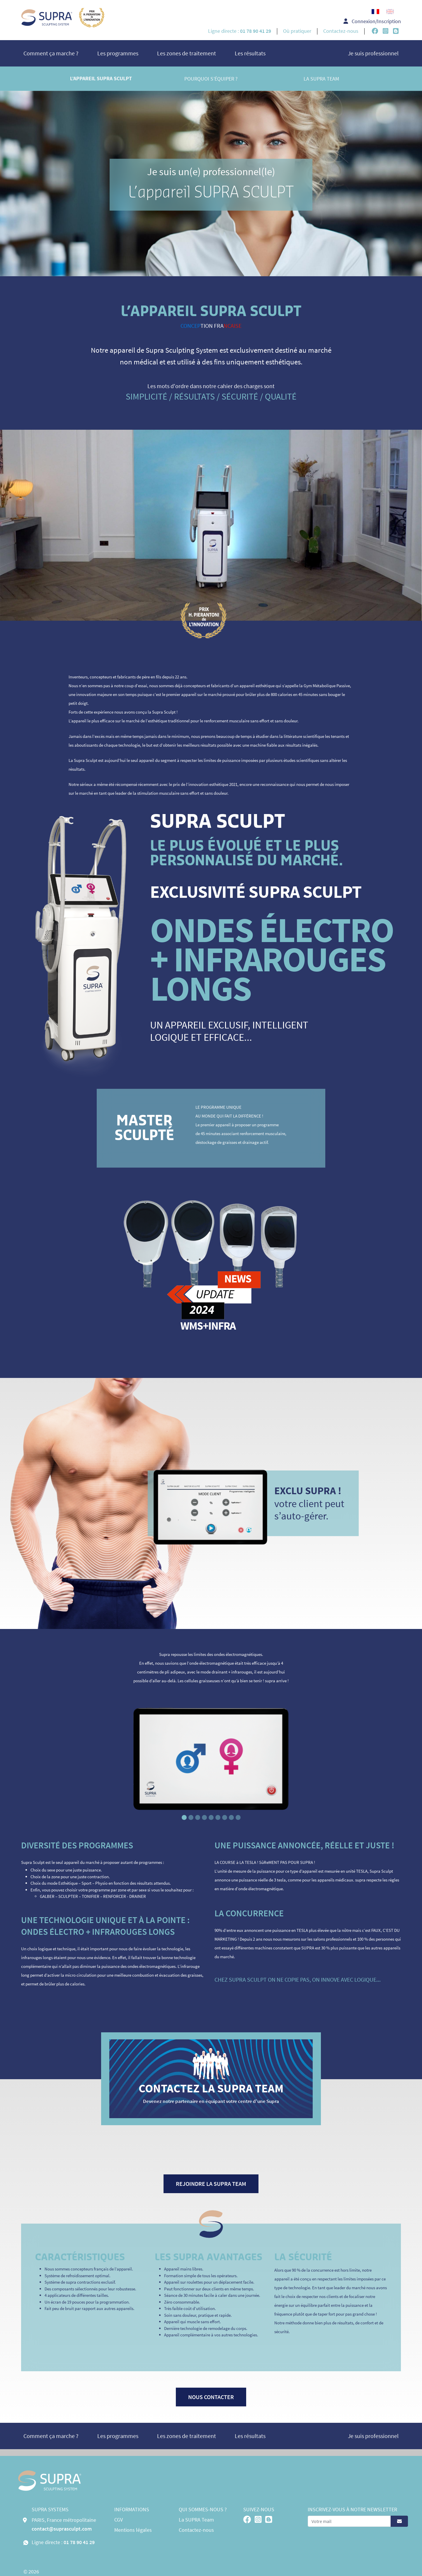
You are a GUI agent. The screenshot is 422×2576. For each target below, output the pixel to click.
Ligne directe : (239, 31)
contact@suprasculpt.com (62, 2528)
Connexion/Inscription (372, 21)
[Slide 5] (211, 1817)
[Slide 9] (238, 1817)
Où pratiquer (297, 31)
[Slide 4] (204, 1817)
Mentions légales (133, 2529)
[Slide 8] (231, 1817)
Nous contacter (211, 2397)
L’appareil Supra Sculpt (101, 78)
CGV (118, 2519)
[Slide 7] (224, 1817)
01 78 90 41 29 (79, 2542)
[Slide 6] (217, 1817)
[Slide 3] (197, 1817)
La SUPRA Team (321, 78)
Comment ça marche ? (51, 53)
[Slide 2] (190, 1817)
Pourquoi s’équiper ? (211, 78)
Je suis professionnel (373, 53)
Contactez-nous (340, 31)
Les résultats (250, 53)
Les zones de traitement (186, 53)
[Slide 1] (184, 1817)
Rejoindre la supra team (211, 2183)
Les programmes (117, 53)
